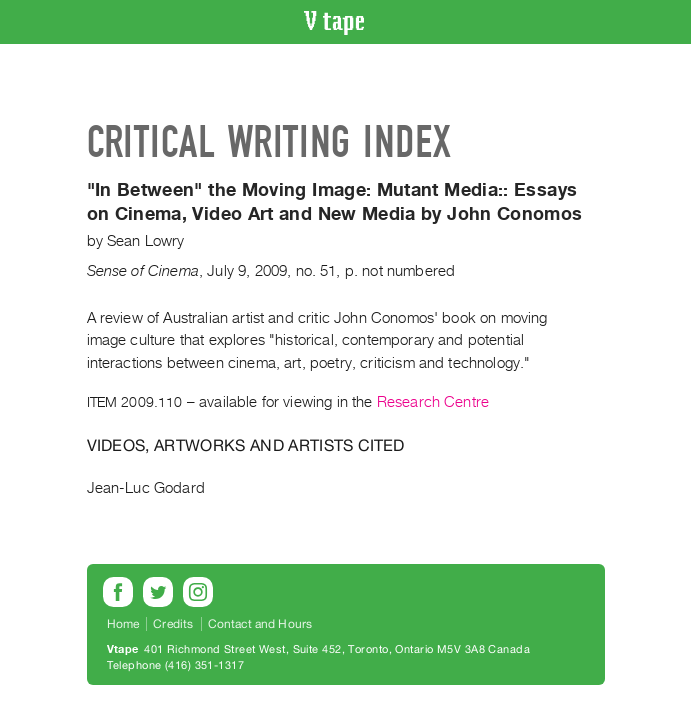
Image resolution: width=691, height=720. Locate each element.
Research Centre (433, 402)
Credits (173, 624)
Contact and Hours (260, 624)
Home (123, 624)
